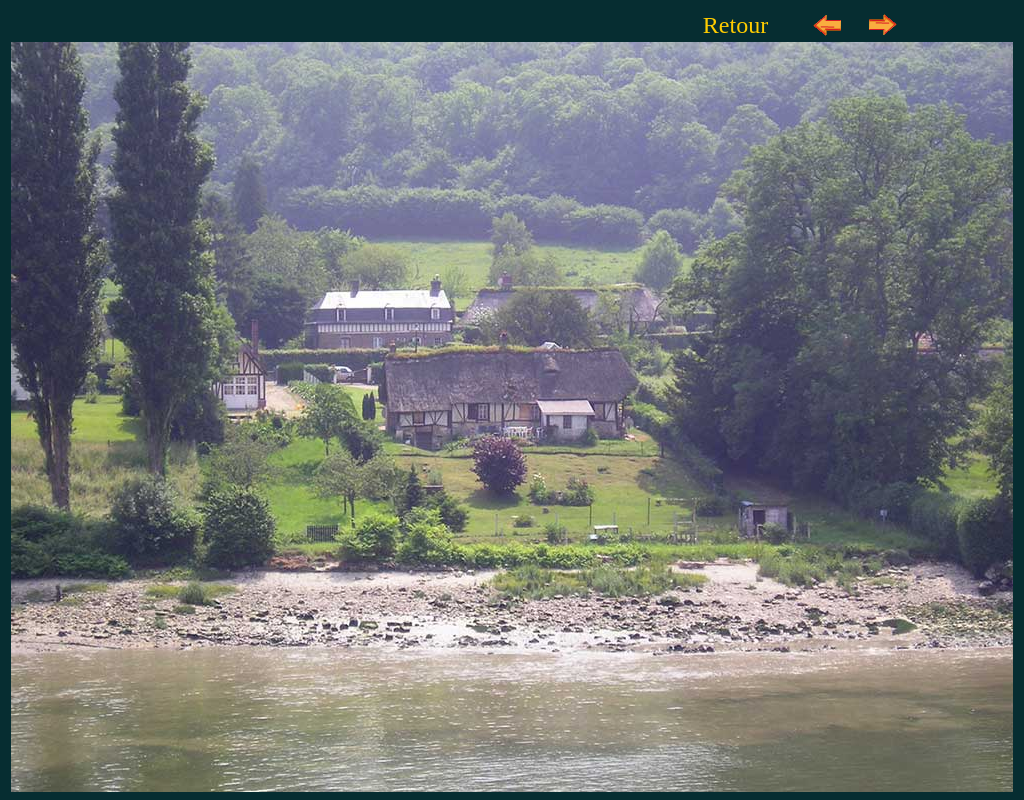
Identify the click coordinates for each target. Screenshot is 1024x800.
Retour (735, 25)
